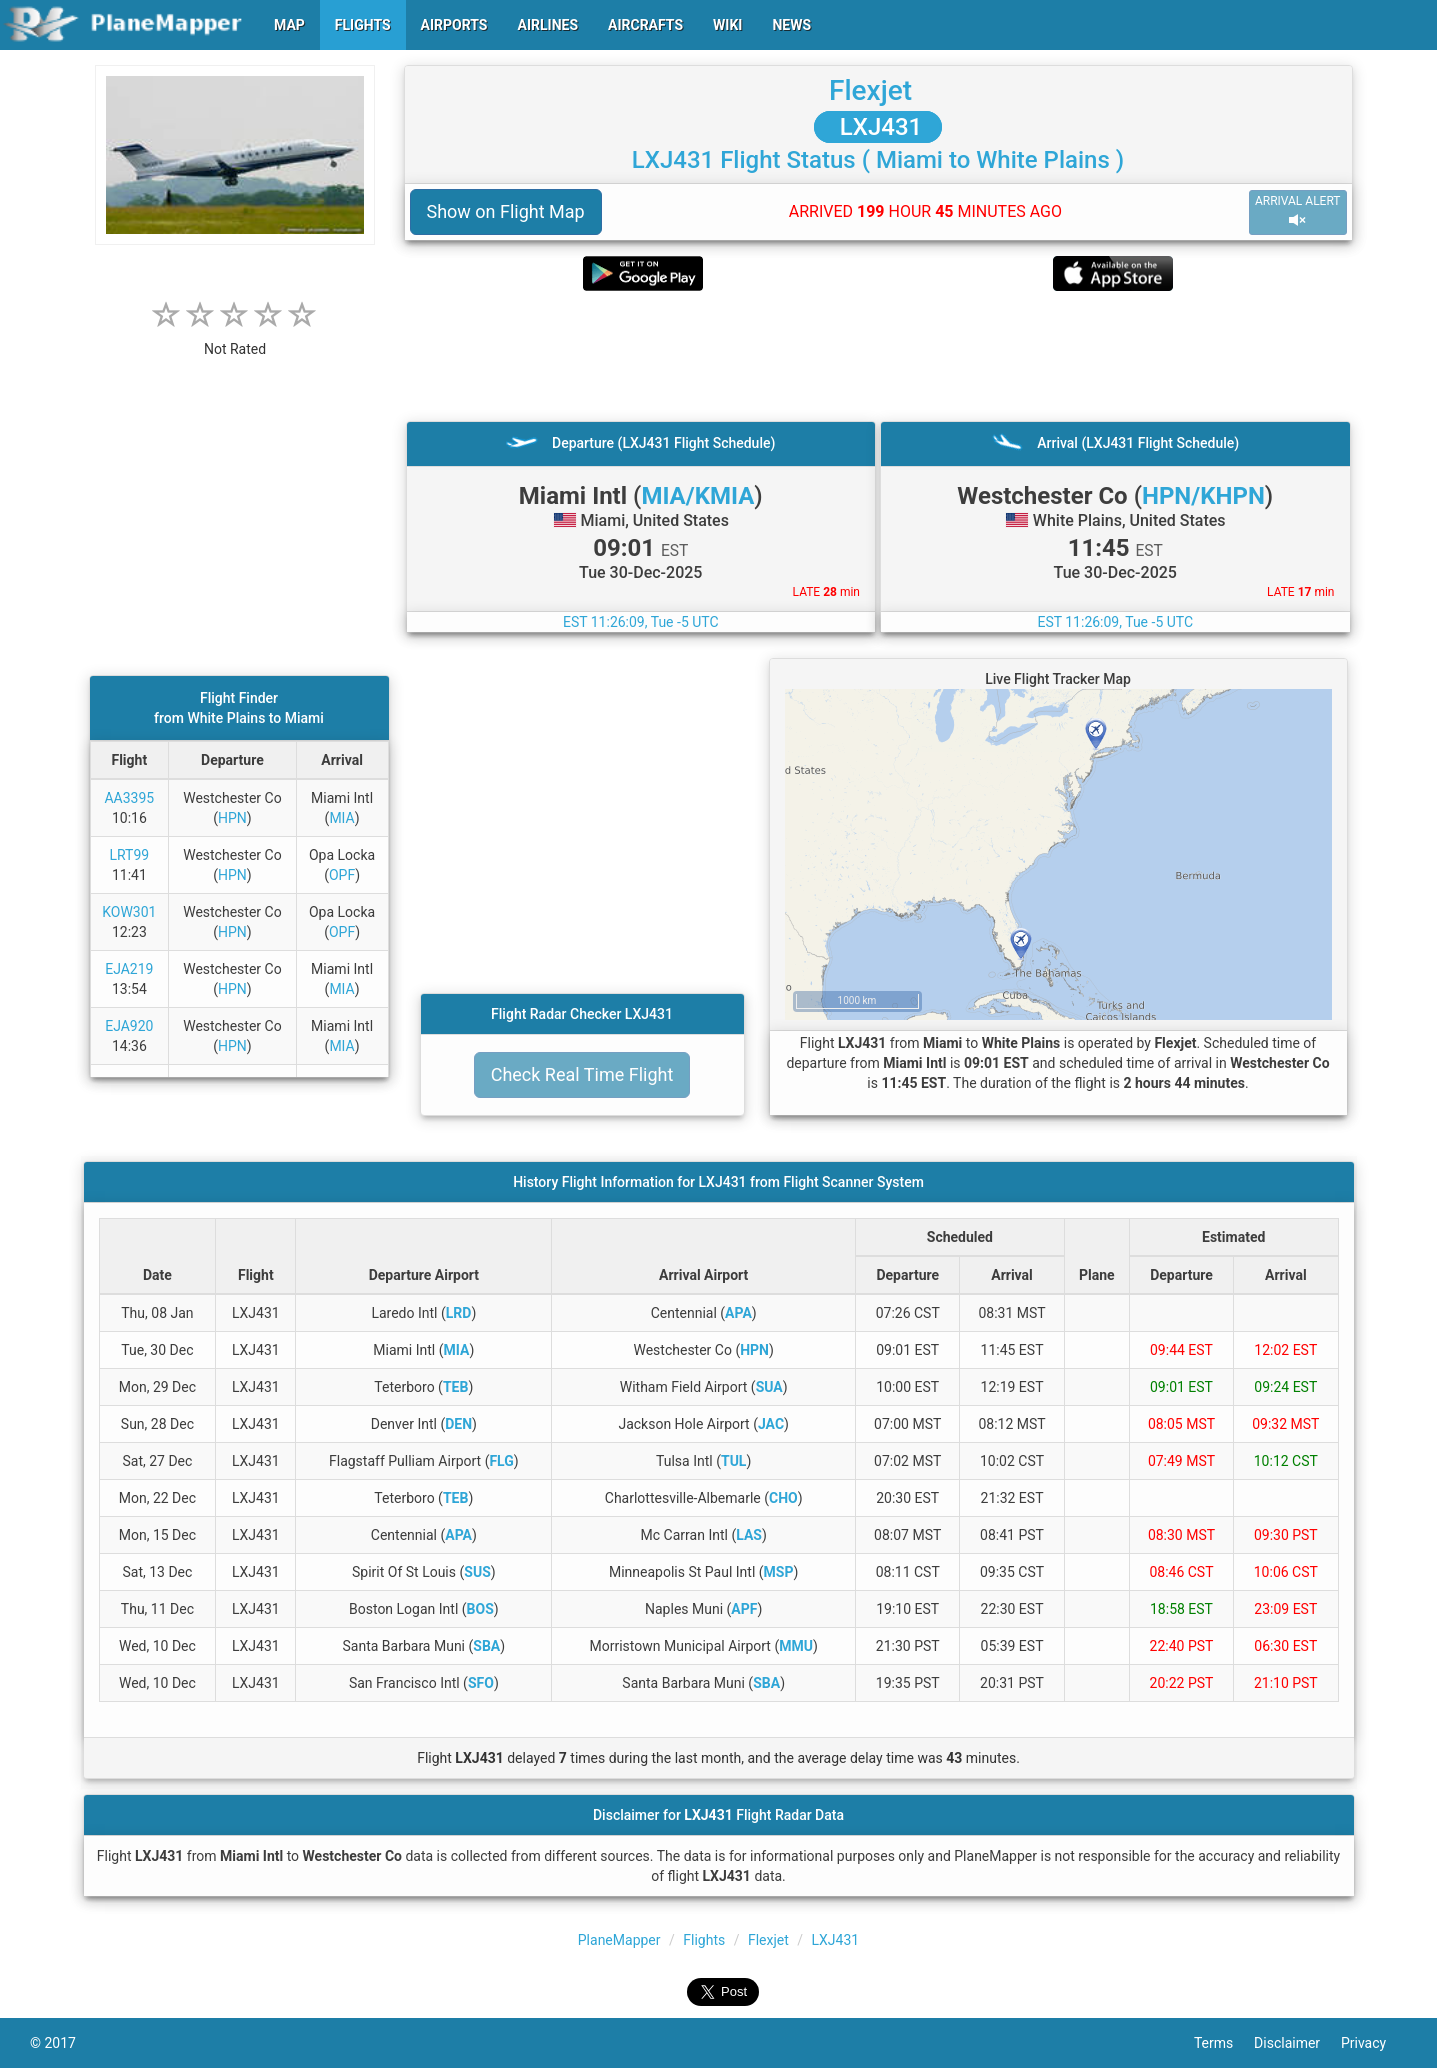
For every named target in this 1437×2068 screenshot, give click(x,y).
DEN (458, 1424)
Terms (1224, 2043)
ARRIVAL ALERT (1298, 211)
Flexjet (870, 90)
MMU (796, 1646)
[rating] (235, 338)
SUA (769, 1387)
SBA (486, 1646)
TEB (455, 1387)
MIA (341, 818)
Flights (704, 1940)
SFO (481, 1683)
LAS (749, 1535)
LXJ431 (878, 127)
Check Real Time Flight (582, 1074)
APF (744, 1609)
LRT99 (129, 855)
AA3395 (129, 798)
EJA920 (129, 1026)
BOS (480, 1609)
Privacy (1374, 2043)
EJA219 (129, 969)
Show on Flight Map (506, 211)
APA (738, 1313)
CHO (783, 1498)
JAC (771, 1424)
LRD (459, 1313)
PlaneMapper (619, 1940)
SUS (477, 1572)
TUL (733, 1461)
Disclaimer (1297, 2043)
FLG (501, 1461)
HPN (232, 818)
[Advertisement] (878, 356)
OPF (342, 875)
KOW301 (129, 912)
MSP (779, 1572)
